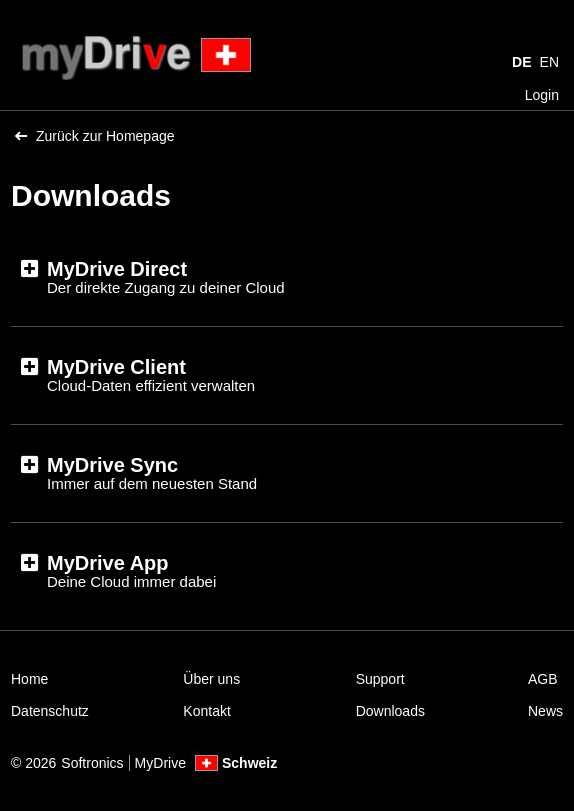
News (545, 711)
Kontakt (206, 711)
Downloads (390, 711)
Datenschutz (50, 711)
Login (542, 95)
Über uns (211, 679)
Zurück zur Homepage (95, 136)
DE (521, 62)
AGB (543, 679)
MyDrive (160, 763)
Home (29, 679)
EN (549, 62)
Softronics (92, 763)
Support (380, 679)
